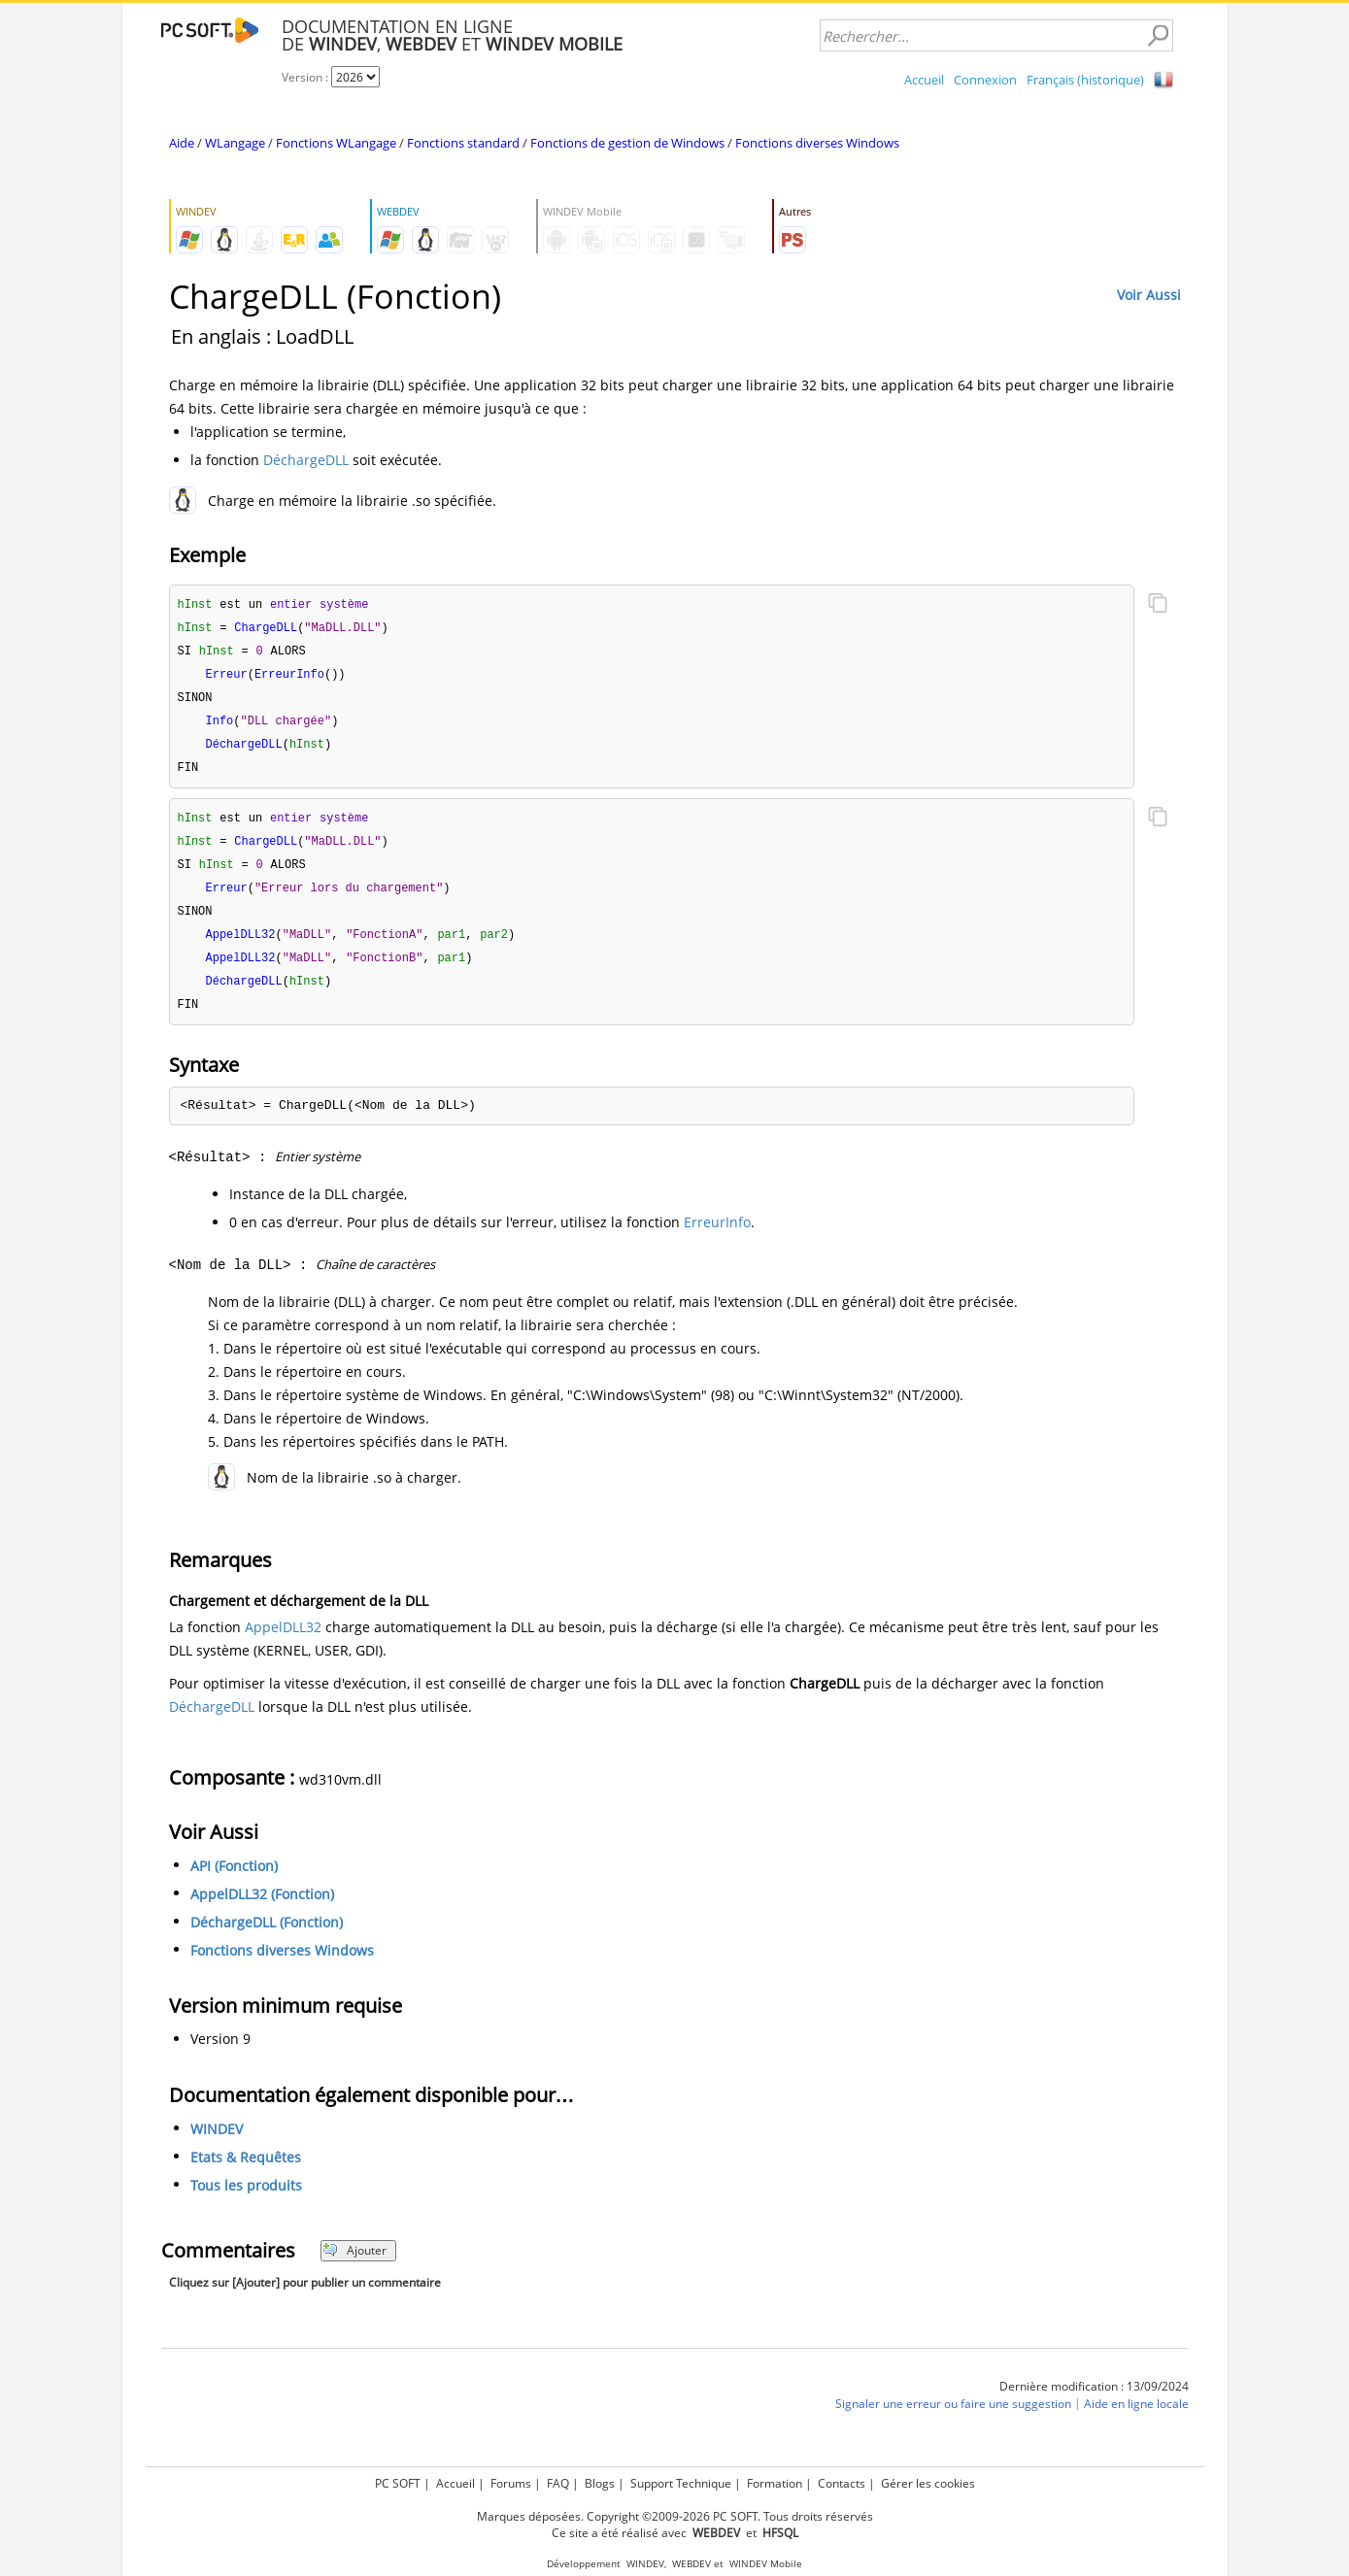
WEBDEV (691, 2564)
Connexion (985, 79)
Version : (306, 77)
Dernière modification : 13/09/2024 (1094, 2402)
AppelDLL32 (283, 1643)
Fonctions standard (463, 142)
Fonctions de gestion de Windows (627, 142)
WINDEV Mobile (765, 2564)
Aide (181, 142)
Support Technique (680, 2483)
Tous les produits (246, 2201)
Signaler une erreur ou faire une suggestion (953, 2420)
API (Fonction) (234, 1882)
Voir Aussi (1149, 294)
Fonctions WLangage (336, 142)
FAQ (558, 2483)
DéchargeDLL (306, 460)
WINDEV (216, 2145)
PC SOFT (398, 2483)
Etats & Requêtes (245, 2173)
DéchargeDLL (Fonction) (266, 1938)
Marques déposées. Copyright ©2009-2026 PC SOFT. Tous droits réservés (675, 2516)
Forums (510, 2483)
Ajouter (355, 2266)
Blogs (600, 2483)
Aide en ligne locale (1136, 2420)
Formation (774, 2483)
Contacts (841, 2483)
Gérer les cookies (928, 2483)
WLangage (235, 142)
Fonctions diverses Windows (817, 142)
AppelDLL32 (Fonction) (262, 1910)
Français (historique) (1085, 79)
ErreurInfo (717, 1238)
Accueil (924, 79)
